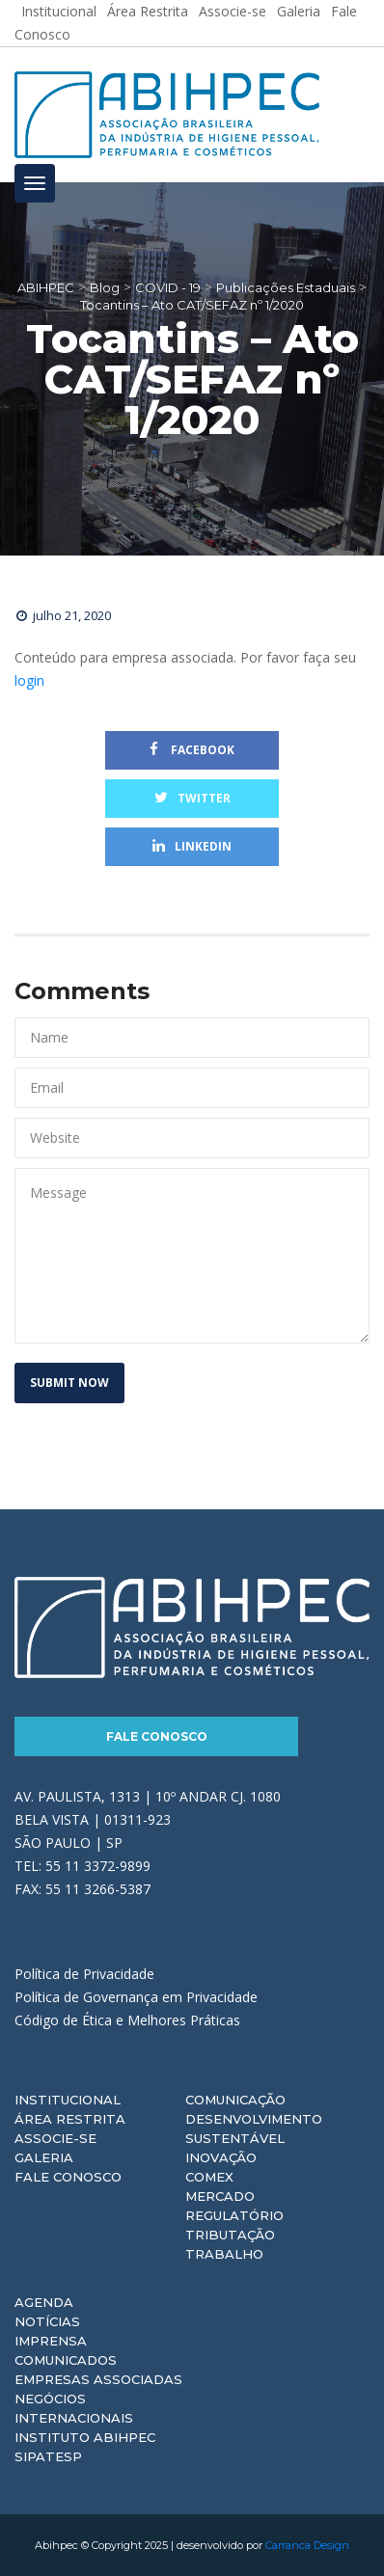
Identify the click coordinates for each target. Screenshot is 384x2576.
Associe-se (55, 2138)
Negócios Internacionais (73, 2408)
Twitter (192, 798)
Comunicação (235, 2099)
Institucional (67, 2099)
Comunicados (65, 2360)
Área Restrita (69, 2119)
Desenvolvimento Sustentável (253, 2128)
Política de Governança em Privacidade (136, 1997)
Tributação (230, 2234)
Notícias (47, 2321)
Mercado (220, 2196)
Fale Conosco (156, 1736)
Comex (209, 2176)
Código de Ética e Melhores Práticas (127, 2020)
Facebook (192, 750)
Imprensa (50, 2340)
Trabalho (224, 2254)
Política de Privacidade (84, 1974)
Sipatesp (48, 2456)
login (29, 680)
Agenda (43, 2302)
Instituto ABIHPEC (84, 2437)
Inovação (221, 2157)
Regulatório (234, 2215)
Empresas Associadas (98, 2379)
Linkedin (192, 846)
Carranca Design (307, 2545)
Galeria (43, 2157)
